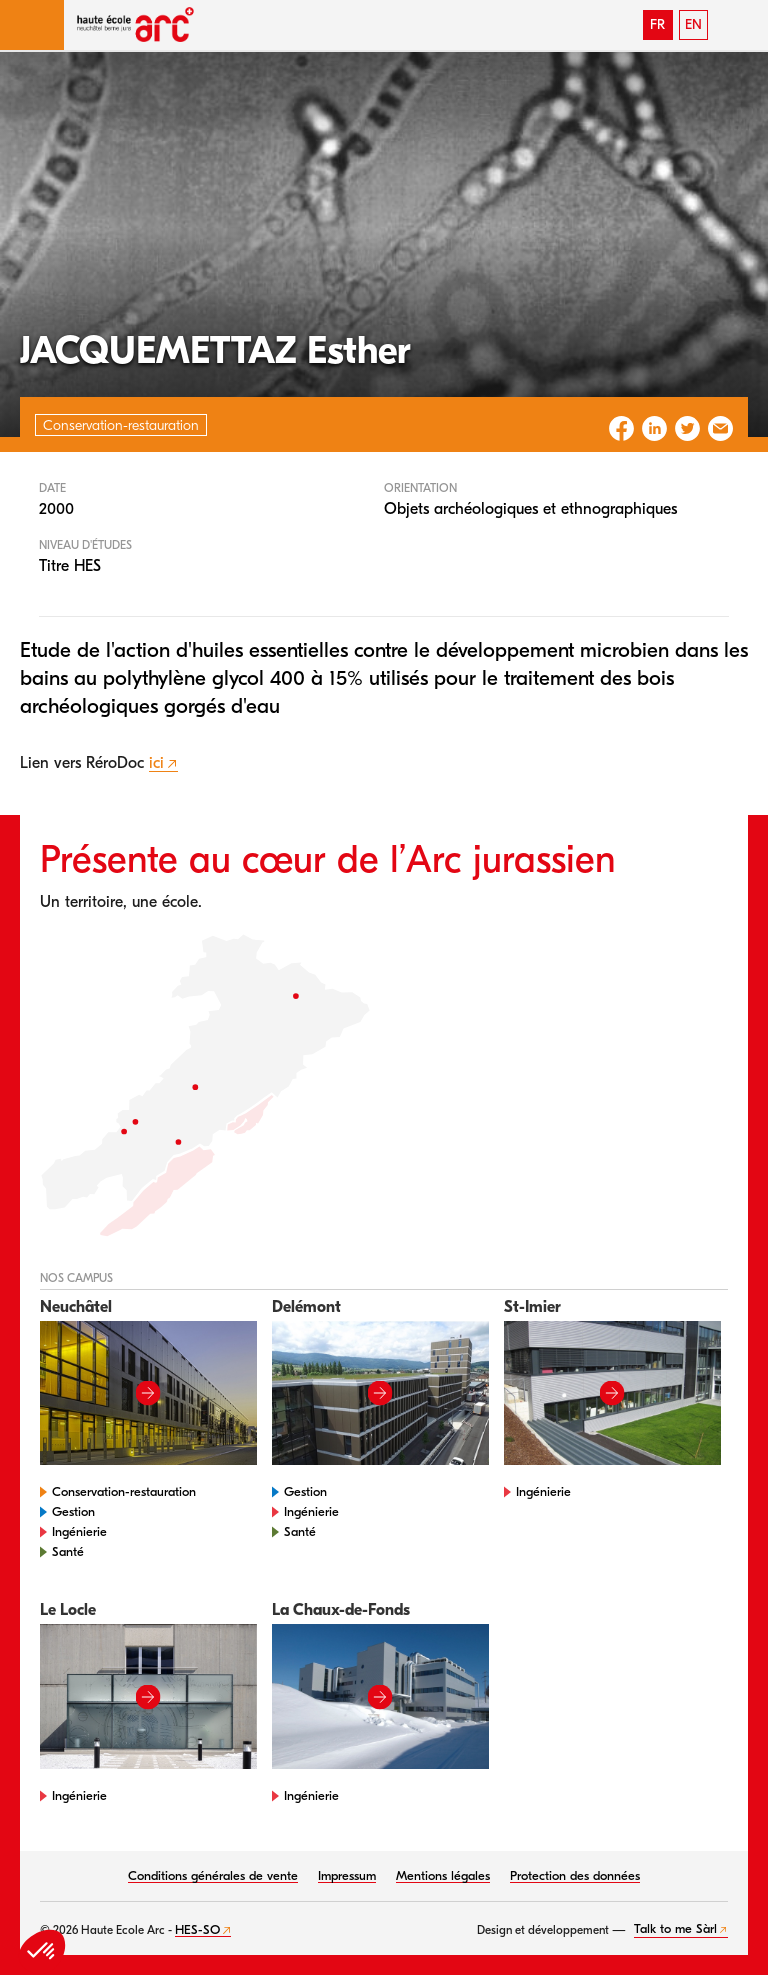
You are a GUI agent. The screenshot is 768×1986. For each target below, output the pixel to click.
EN (693, 24)
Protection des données (575, 1875)
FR (657, 24)
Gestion (73, 1511)
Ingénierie (79, 1531)
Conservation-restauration (124, 1491)
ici (156, 763)
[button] (32, 25)
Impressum (347, 1875)
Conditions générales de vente (213, 1875)
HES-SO (197, 1929)
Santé (68, 1551)
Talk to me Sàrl (675, 1928)
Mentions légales (443, 1875)
